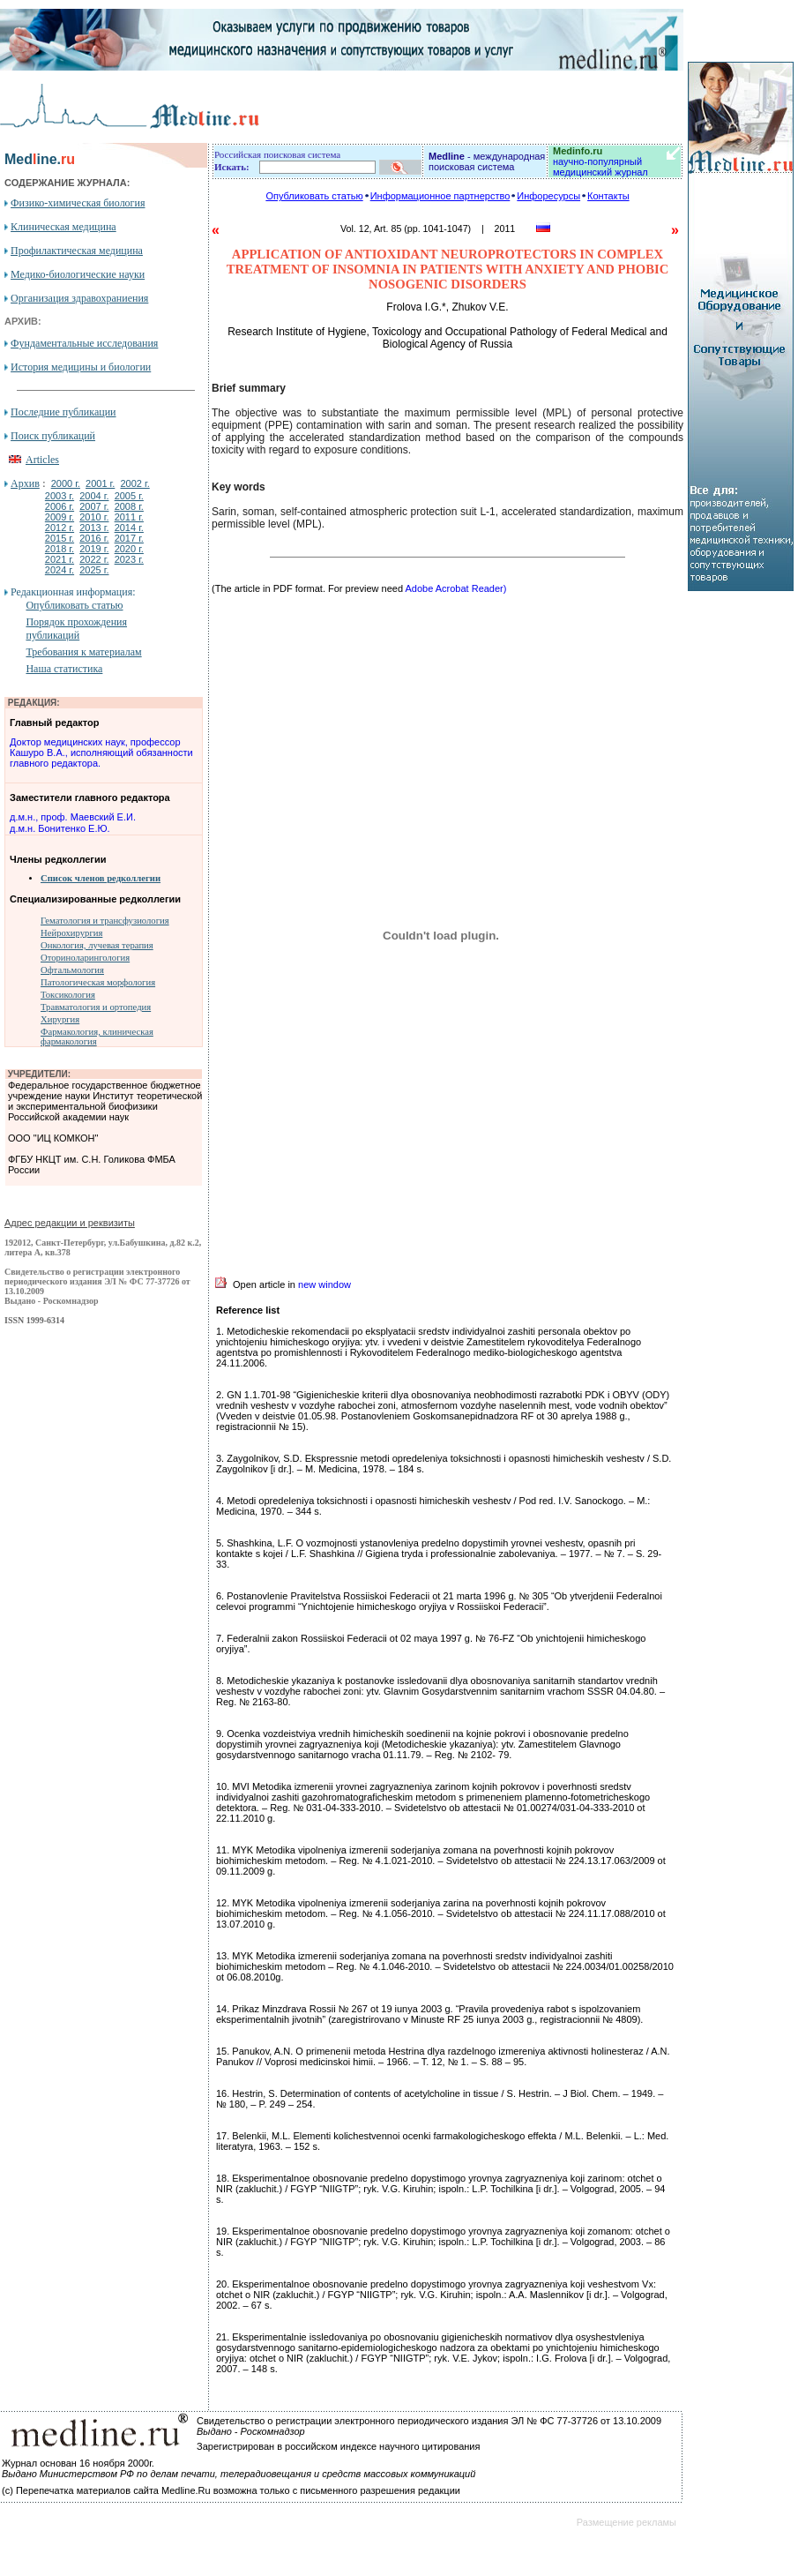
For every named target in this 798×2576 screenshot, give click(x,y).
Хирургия (60, 1019)
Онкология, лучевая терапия (97, 945)
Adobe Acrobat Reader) (455, 588)
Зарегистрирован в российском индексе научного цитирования (338, 2446)
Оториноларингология (85, 957)
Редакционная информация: (73, 592)
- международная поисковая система (487, 161)
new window (324, 1284)
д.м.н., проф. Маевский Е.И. (73, 817)
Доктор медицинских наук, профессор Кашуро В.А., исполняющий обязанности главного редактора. (101, 752)
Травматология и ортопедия (96, 1007)
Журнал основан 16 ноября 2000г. (78, 2463)
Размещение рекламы (626, 2522)
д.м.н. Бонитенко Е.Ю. (60, 828)
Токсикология (68, 995)
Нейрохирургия (71, 933)
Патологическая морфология (98, 982)
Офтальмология (72, 970)
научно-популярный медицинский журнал (600, 161)
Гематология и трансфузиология (105, 920)
